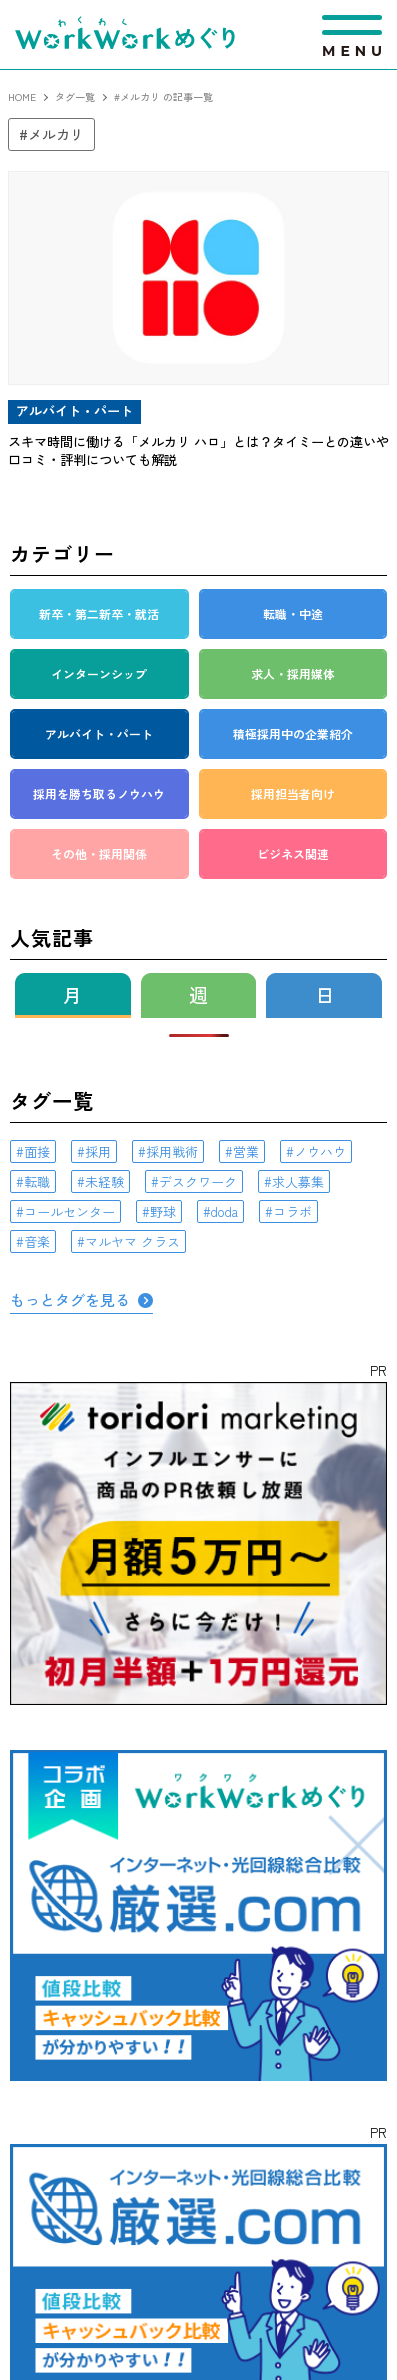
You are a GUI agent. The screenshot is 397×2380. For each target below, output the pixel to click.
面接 (37, 1151)
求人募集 (298, 1181)
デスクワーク (198, 1181)
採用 (98, 1151)
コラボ (292, 1211)
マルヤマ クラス (132, 1241)
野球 (163, 1211)
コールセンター (69, 1211)
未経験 (104, 1181)
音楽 (37, 1241)
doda (224, 1211)
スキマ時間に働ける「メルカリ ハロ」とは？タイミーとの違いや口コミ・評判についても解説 (198, 450)
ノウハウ (320, 1151)
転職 (37, 1181)
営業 (246, 1151)
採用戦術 (172, 1151)
